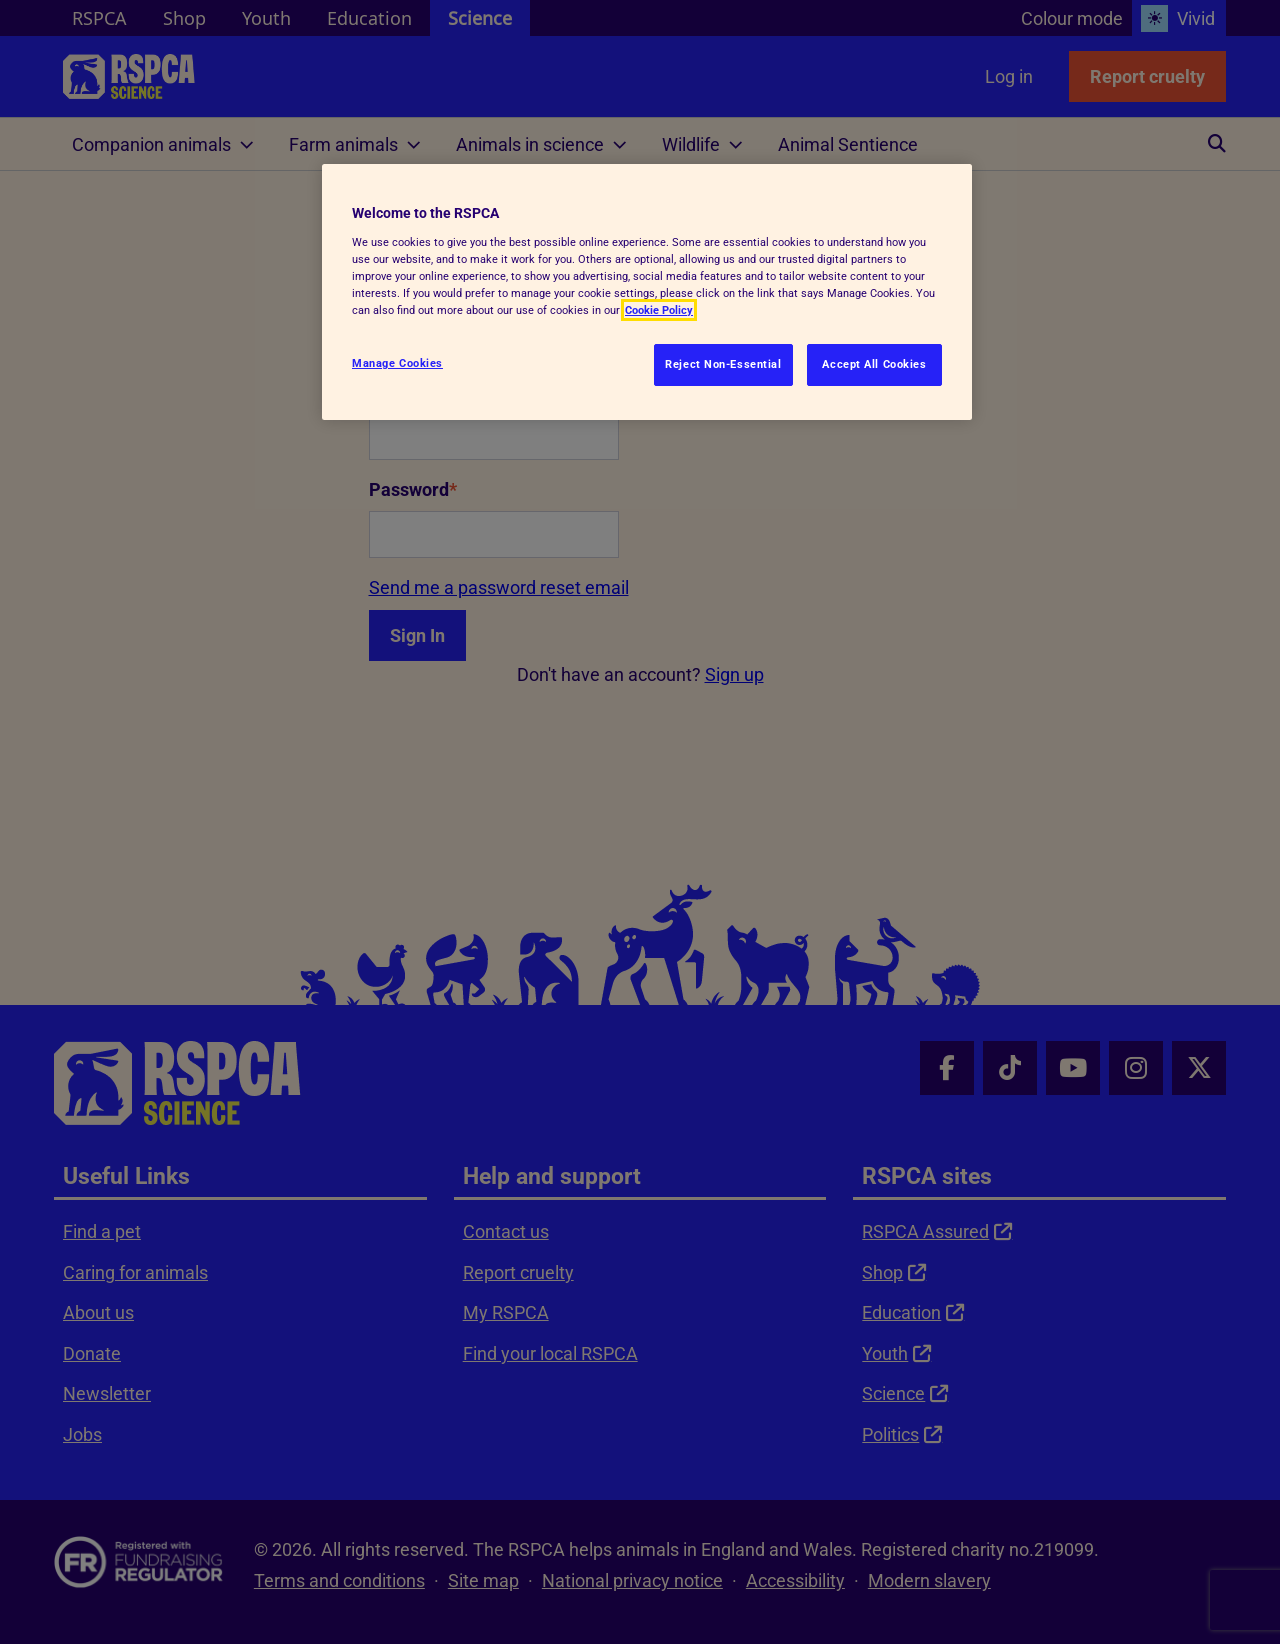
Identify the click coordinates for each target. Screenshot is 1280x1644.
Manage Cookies (397, 363)
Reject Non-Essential (723, 364)
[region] (647, 292)
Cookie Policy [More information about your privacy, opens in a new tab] (659, 310)
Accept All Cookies (874, 364)
